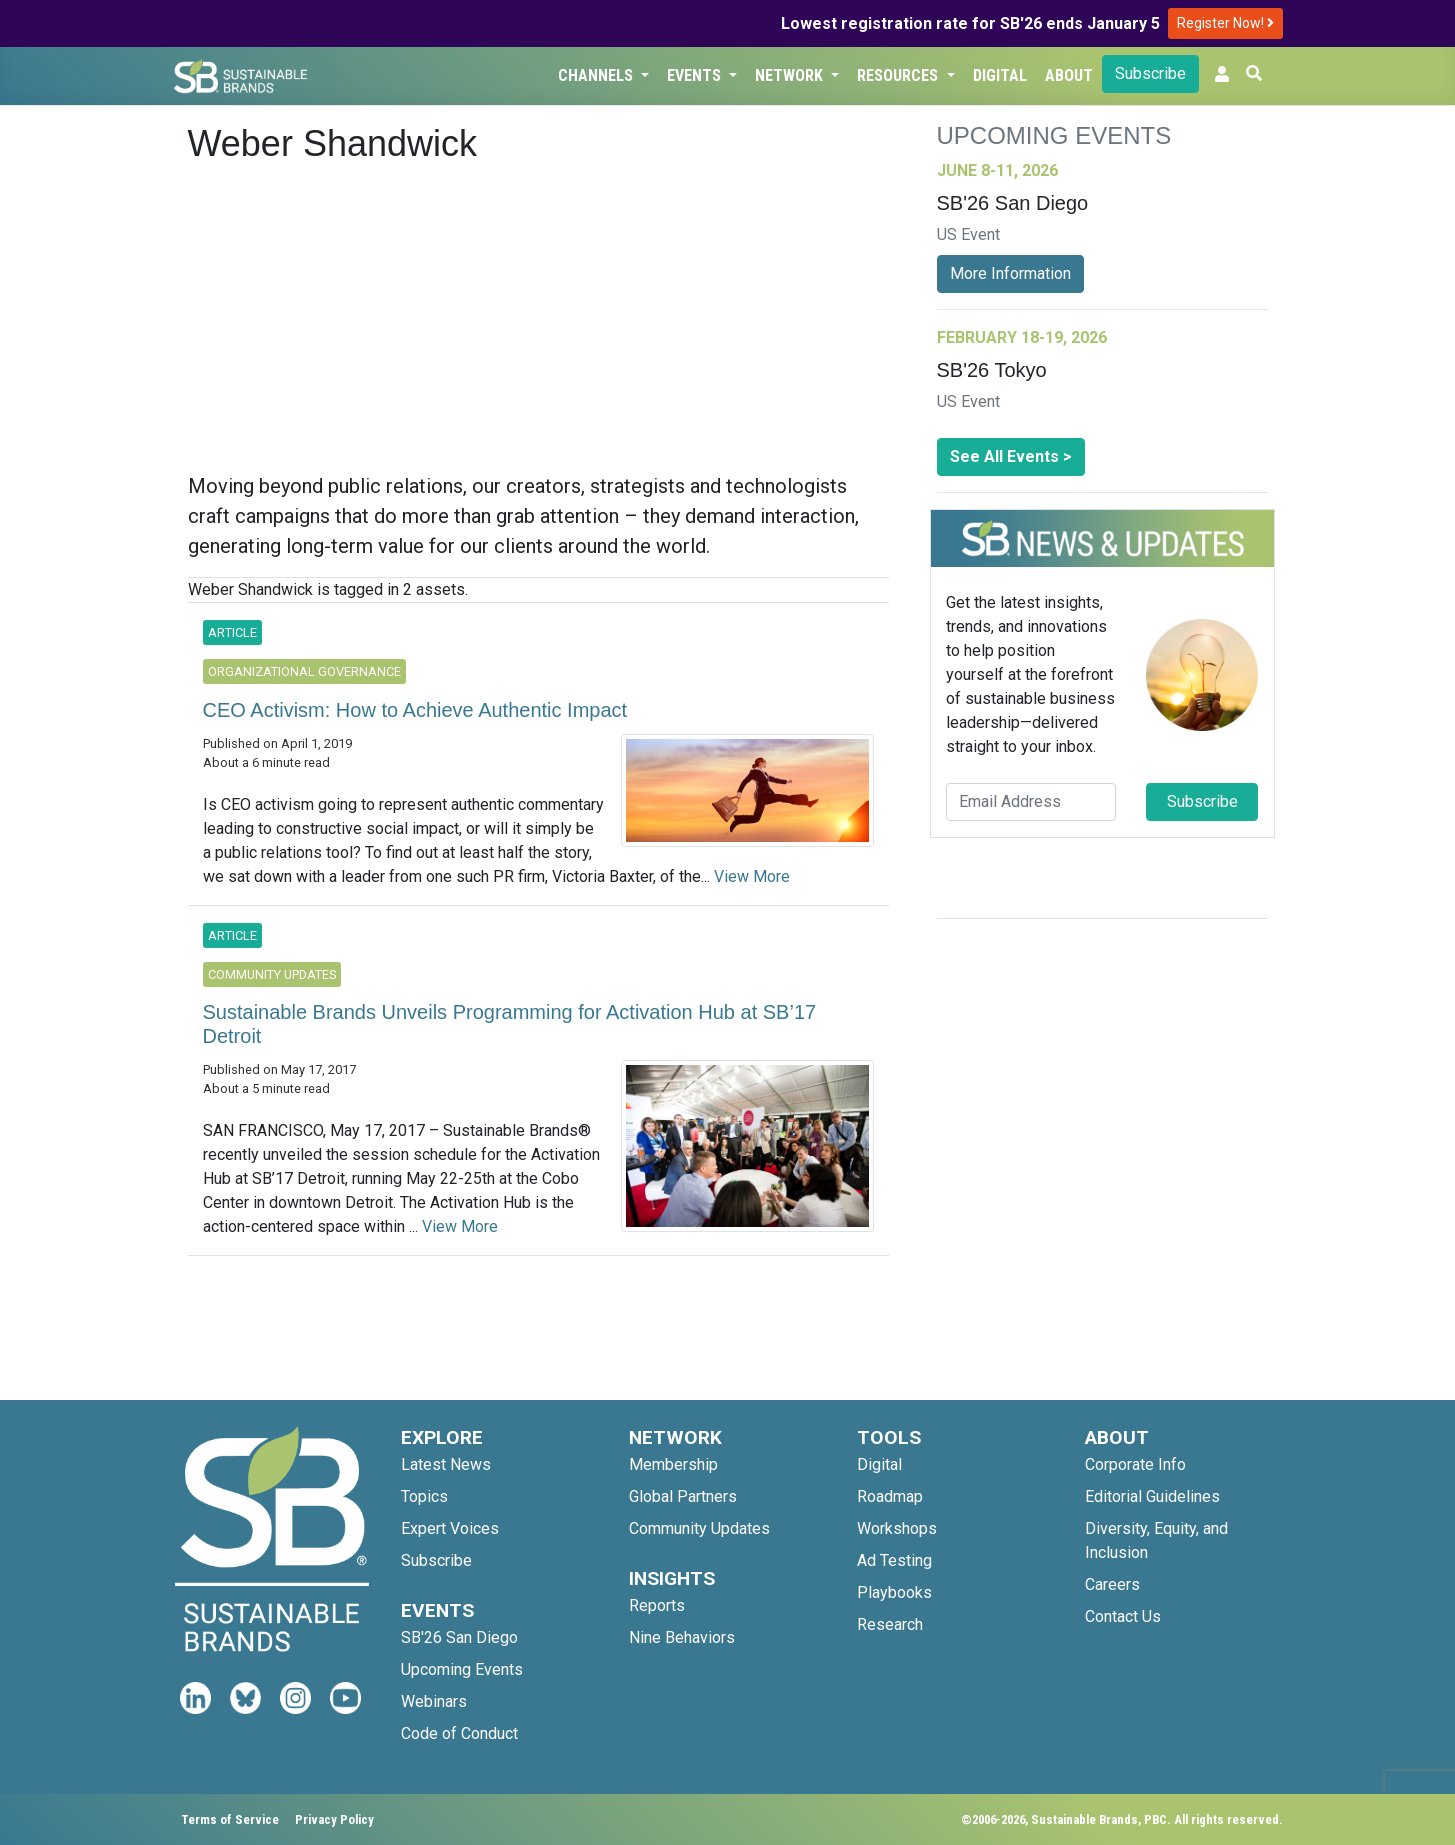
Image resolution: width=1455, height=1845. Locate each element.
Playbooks (894, 1592)
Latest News (446, 1464)
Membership (673, 1464)
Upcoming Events (462, 1669)
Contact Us (1123, 1616)
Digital (1000, 75)
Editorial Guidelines (1152, 1496)
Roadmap (890, 1496)
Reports (657, 1605)
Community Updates (699, 1528)
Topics (424, 1496)
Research (890, 1624)
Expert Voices (450, 1528)
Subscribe (1150, 73)
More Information (1010, 273)
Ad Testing (894, 1560)
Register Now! (1225, 23)
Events (696, 75)
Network (791, 75)
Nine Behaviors (682, 1637)
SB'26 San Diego (459, 1637)
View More (752, 876)
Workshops (897, 1528)
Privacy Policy (334, 1819)
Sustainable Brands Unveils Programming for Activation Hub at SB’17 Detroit (510, 1024)
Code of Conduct (459, 1733)
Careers (1112, 1584)
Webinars (434, 1701)
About (1069, 75)
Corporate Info (1135, 1464)
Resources (899, 75)
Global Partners (683, 1496)
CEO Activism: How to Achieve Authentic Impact (415, 710)
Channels (597, 75)
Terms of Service (230, 1819)
